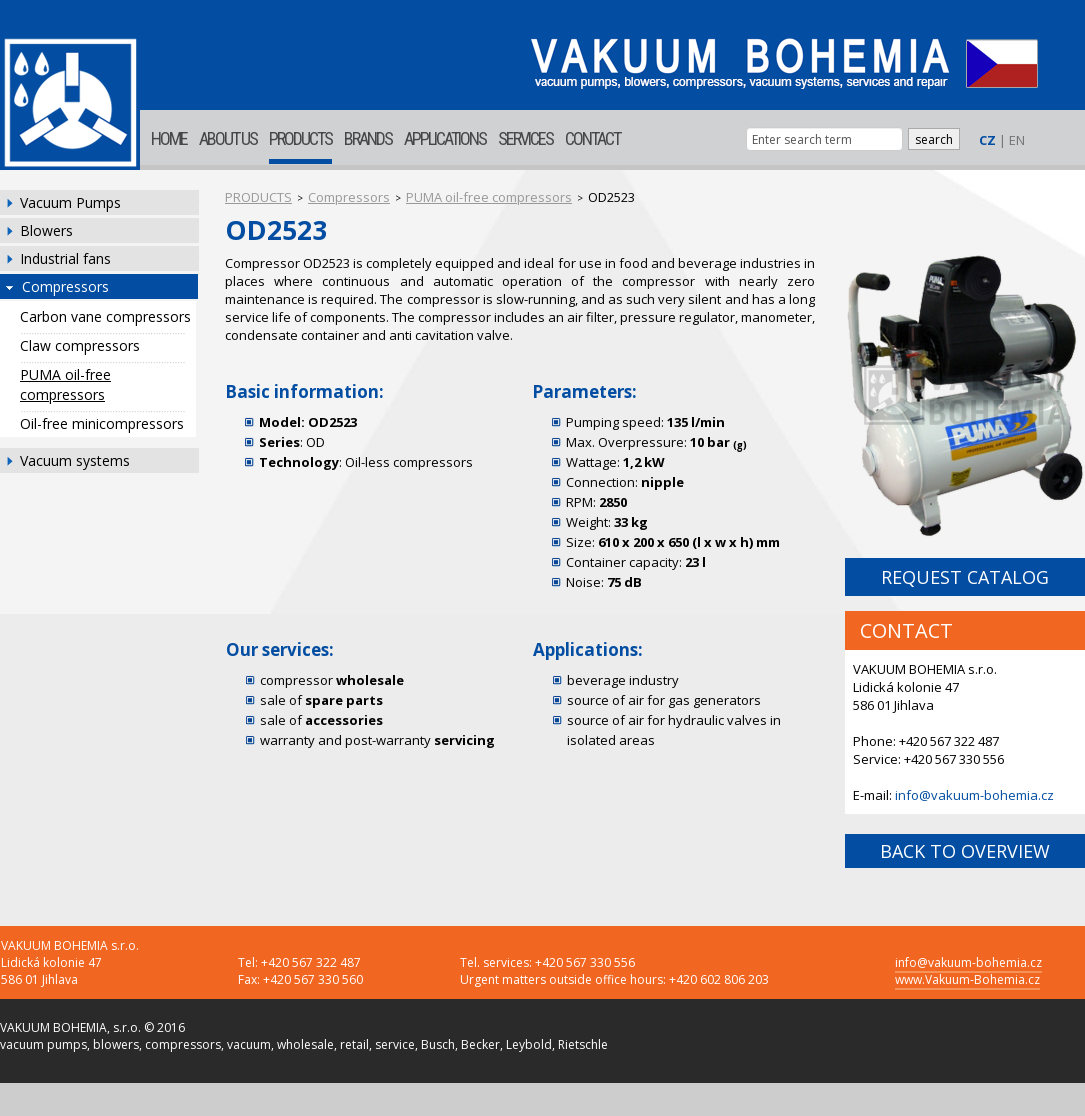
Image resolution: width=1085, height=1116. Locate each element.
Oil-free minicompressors (102, 423)
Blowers (46, 230)
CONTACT (592, 138)
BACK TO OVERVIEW (965, 851)
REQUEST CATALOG (965, 577)
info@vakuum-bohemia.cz (974, 795)
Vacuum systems (75, 460)
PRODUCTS (300, 138)
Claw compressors (80, 345)
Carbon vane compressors (105, 316)
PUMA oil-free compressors (65, 384)
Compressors (65, 286)
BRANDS (368, 138)
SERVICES (525, 138)
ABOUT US (228, 138)
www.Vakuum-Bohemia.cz (967, 979)
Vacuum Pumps (70, 202)
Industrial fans (65, 258)
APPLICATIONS (445, 138)
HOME (169, 138)
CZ (987, 140)
